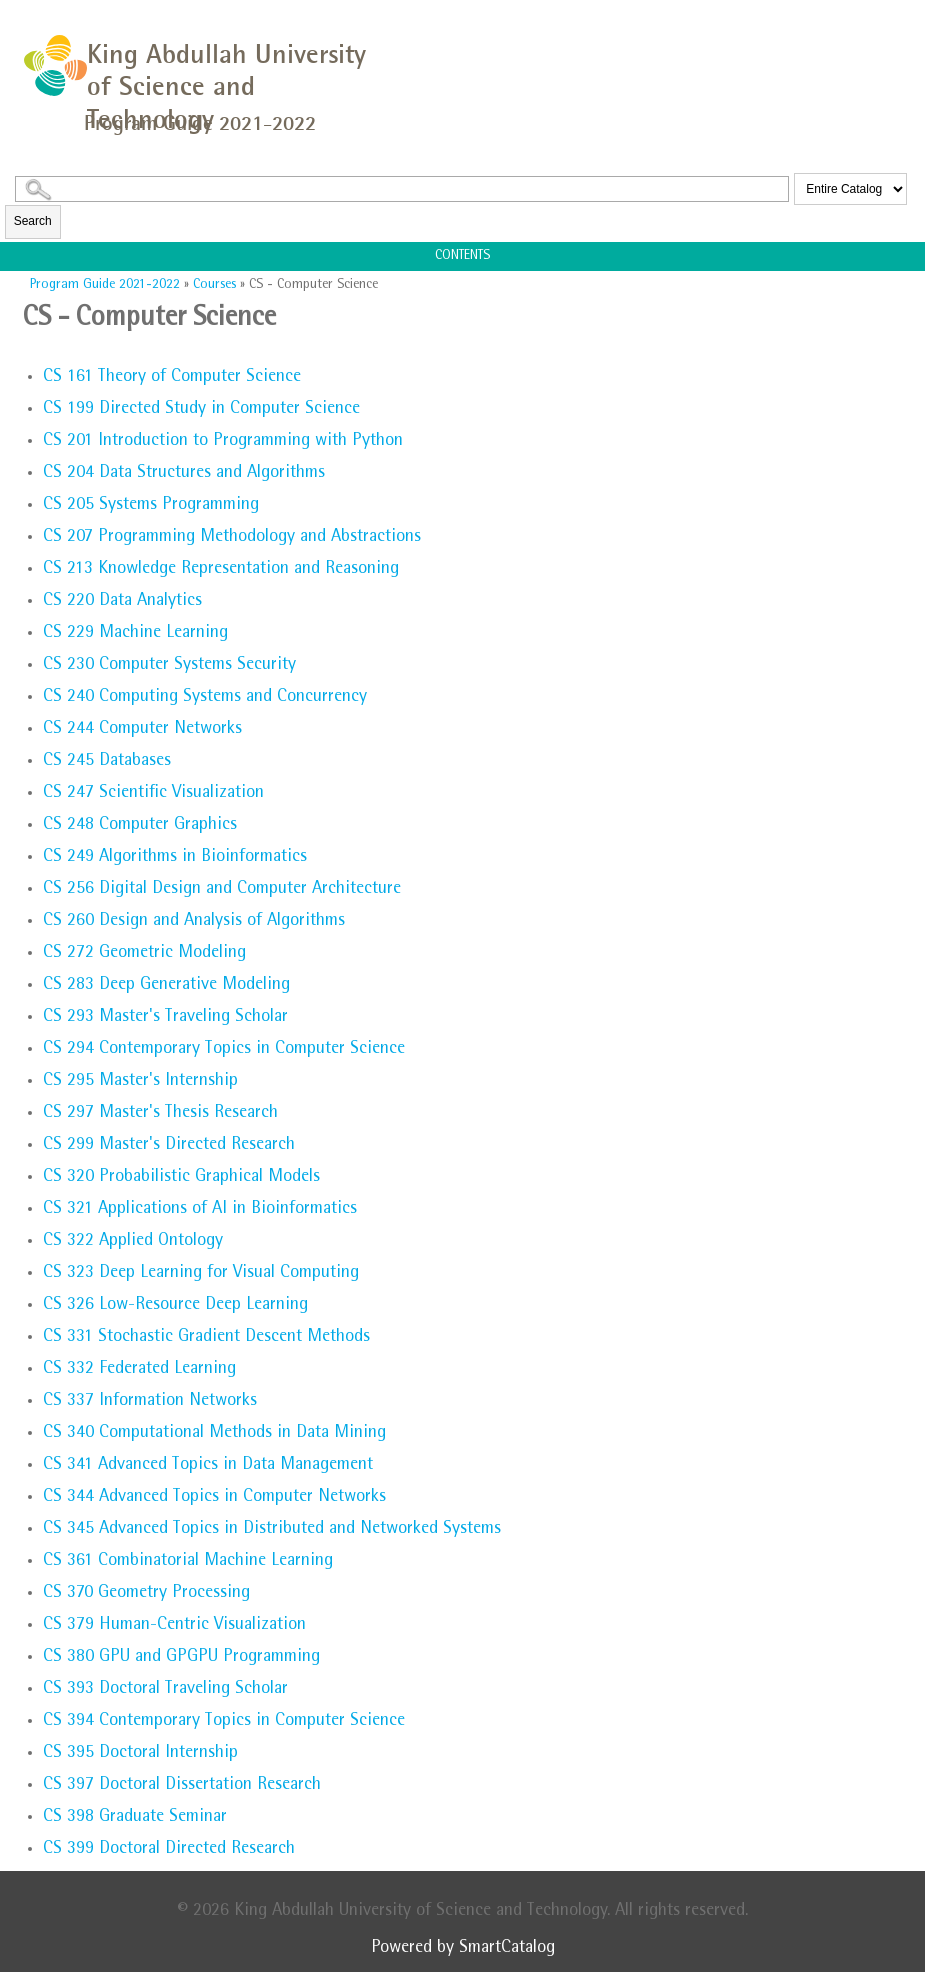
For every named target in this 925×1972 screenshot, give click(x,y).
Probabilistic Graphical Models (181, 1178)
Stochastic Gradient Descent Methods (206, 1338)
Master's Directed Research (169, 1146)
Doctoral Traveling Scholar (165, 1690)
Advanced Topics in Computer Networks (214, 1498)
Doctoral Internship (140, 1754)
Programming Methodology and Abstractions (232, 538)
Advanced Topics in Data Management (208, 1466)
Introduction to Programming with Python (223, 442)
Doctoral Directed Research (169, 1850)
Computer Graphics (140, 826)
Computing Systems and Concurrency (205, 698)
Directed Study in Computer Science (201, 410)
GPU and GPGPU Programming (181, 1658)
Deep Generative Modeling (166, 986)
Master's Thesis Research (160, 1114)
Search (33, 221)
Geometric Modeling (144, 954)
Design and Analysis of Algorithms (194, 922)
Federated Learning (139, 1370)
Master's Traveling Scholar (165, 1018)
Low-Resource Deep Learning (175, 1306)
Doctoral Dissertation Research (182, 1786)
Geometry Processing (146, 1594)
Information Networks (150, 1402)
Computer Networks (142, 730)
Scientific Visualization (153, 794)
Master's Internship (140, 1082)
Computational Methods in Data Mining (214, 1434)
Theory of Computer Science (172, 378)
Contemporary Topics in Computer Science (224, 1050)
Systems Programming (151, 506)
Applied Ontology (133, 1242)
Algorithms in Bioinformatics (175, 858)
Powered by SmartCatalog (463, 1949)
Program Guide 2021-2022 (105, 285)
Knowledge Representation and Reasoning (221, 570)
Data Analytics (122, 602)
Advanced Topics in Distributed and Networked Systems (272, 1530)
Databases (107, 762)
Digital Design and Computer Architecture (222, 890)
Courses (214, 285)
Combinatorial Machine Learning (188, 1562)
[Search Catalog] (402, 189)
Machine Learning (135, 634)
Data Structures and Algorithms (184, 474)
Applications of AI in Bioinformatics (200, 1210)
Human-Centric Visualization (174, 1626)
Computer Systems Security (169, 666)
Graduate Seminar (135, 1818)
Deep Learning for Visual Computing (201, 1274)
